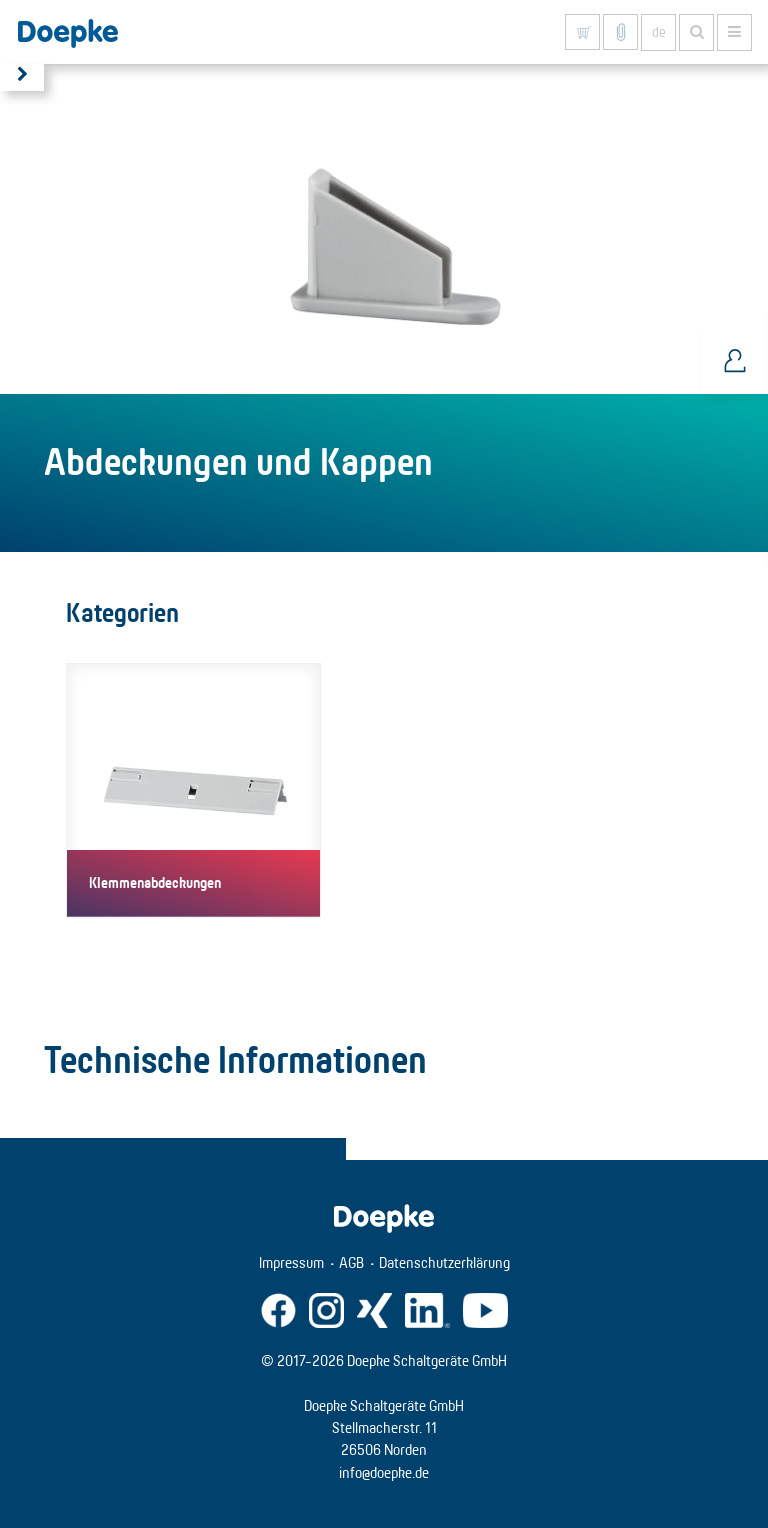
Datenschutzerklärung (444, 1262)
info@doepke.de (384, 1472)
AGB (351, 1262)
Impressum (291, 1262)
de (659, 32)
